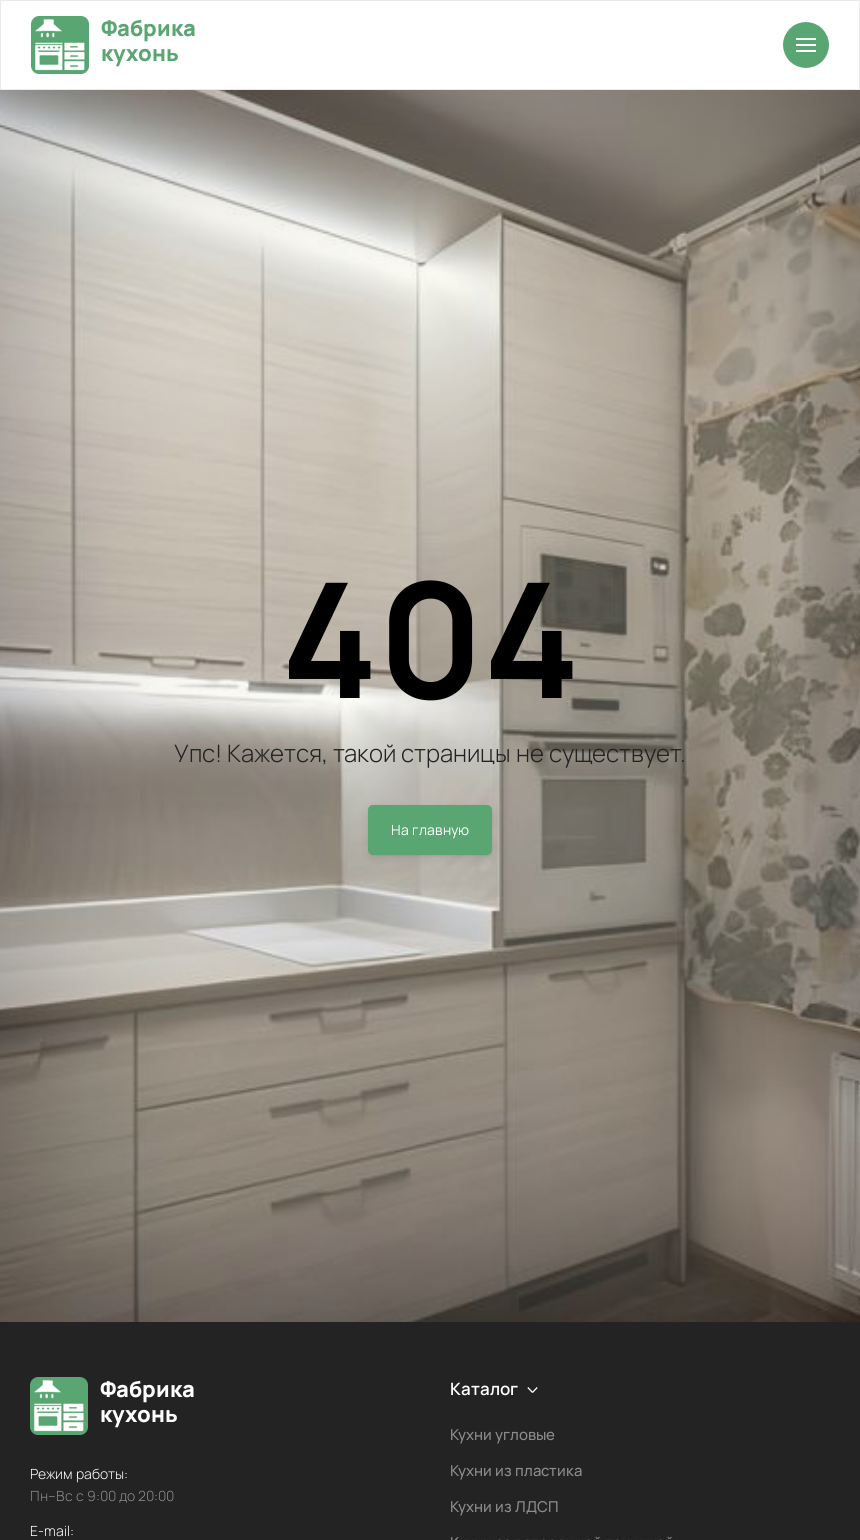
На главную (430, 829)
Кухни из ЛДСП (504, 1506)
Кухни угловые (502, 1434)
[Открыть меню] (806, 45)
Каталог (484, 1388)
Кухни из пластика (516, 1470)
